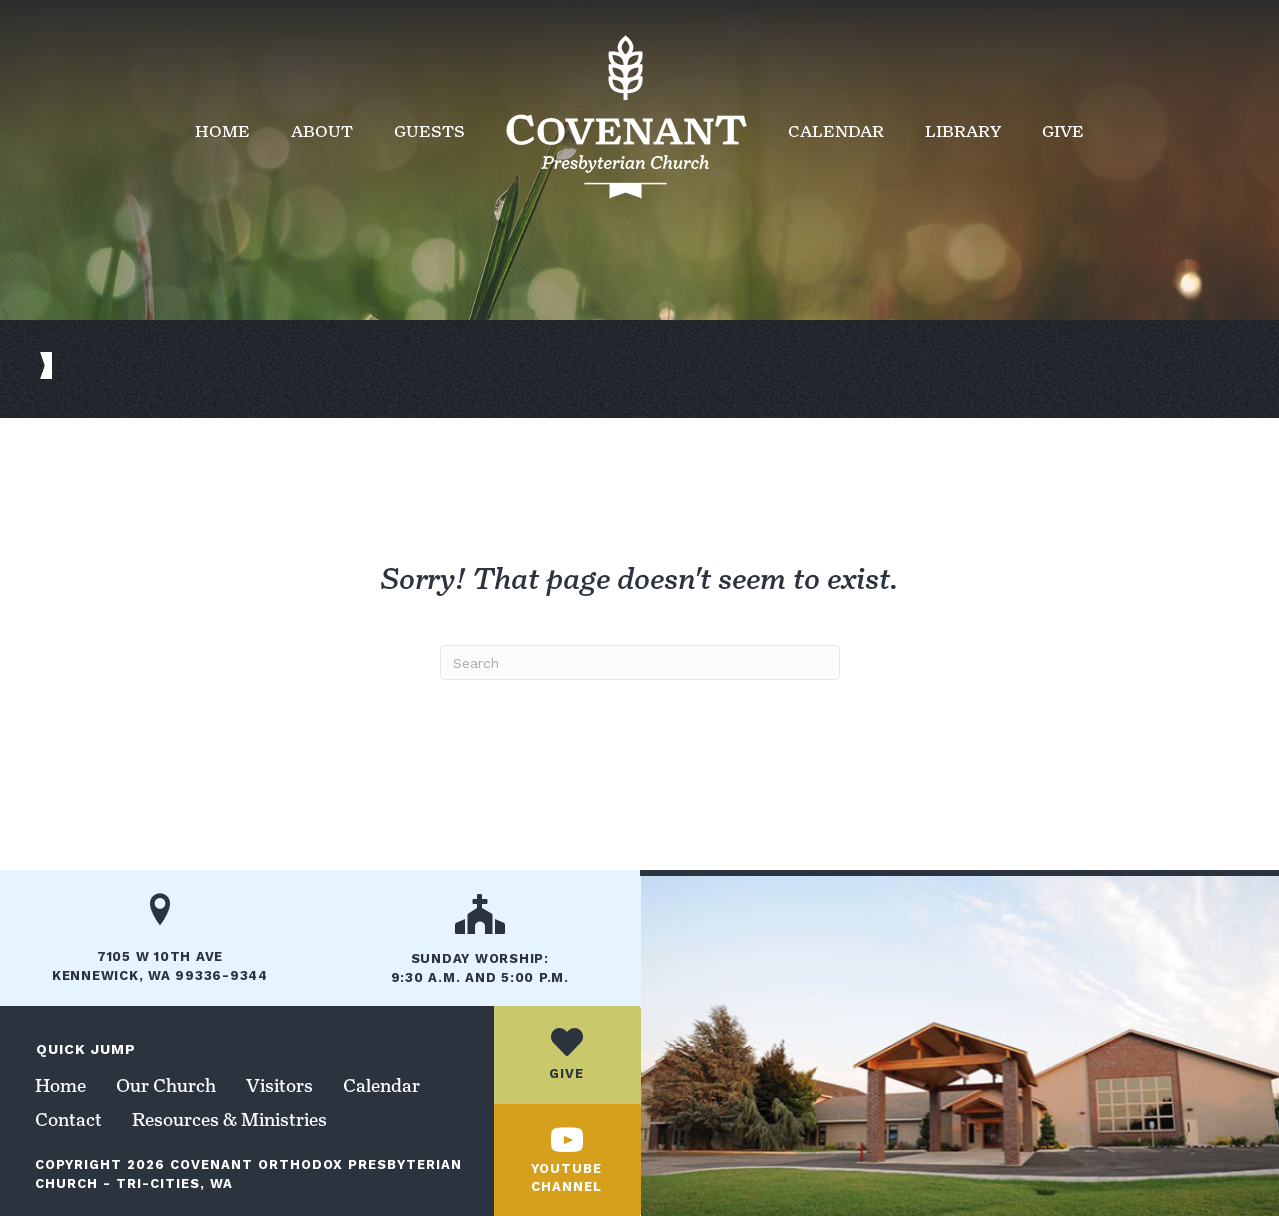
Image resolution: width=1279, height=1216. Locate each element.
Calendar (836, 131)
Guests (429, 131)
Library (963, 131)
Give (1063, 131)
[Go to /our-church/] (480, 946)
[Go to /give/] (567, 1054)
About (322, 131)
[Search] (640, 662)
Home (222, 131)
